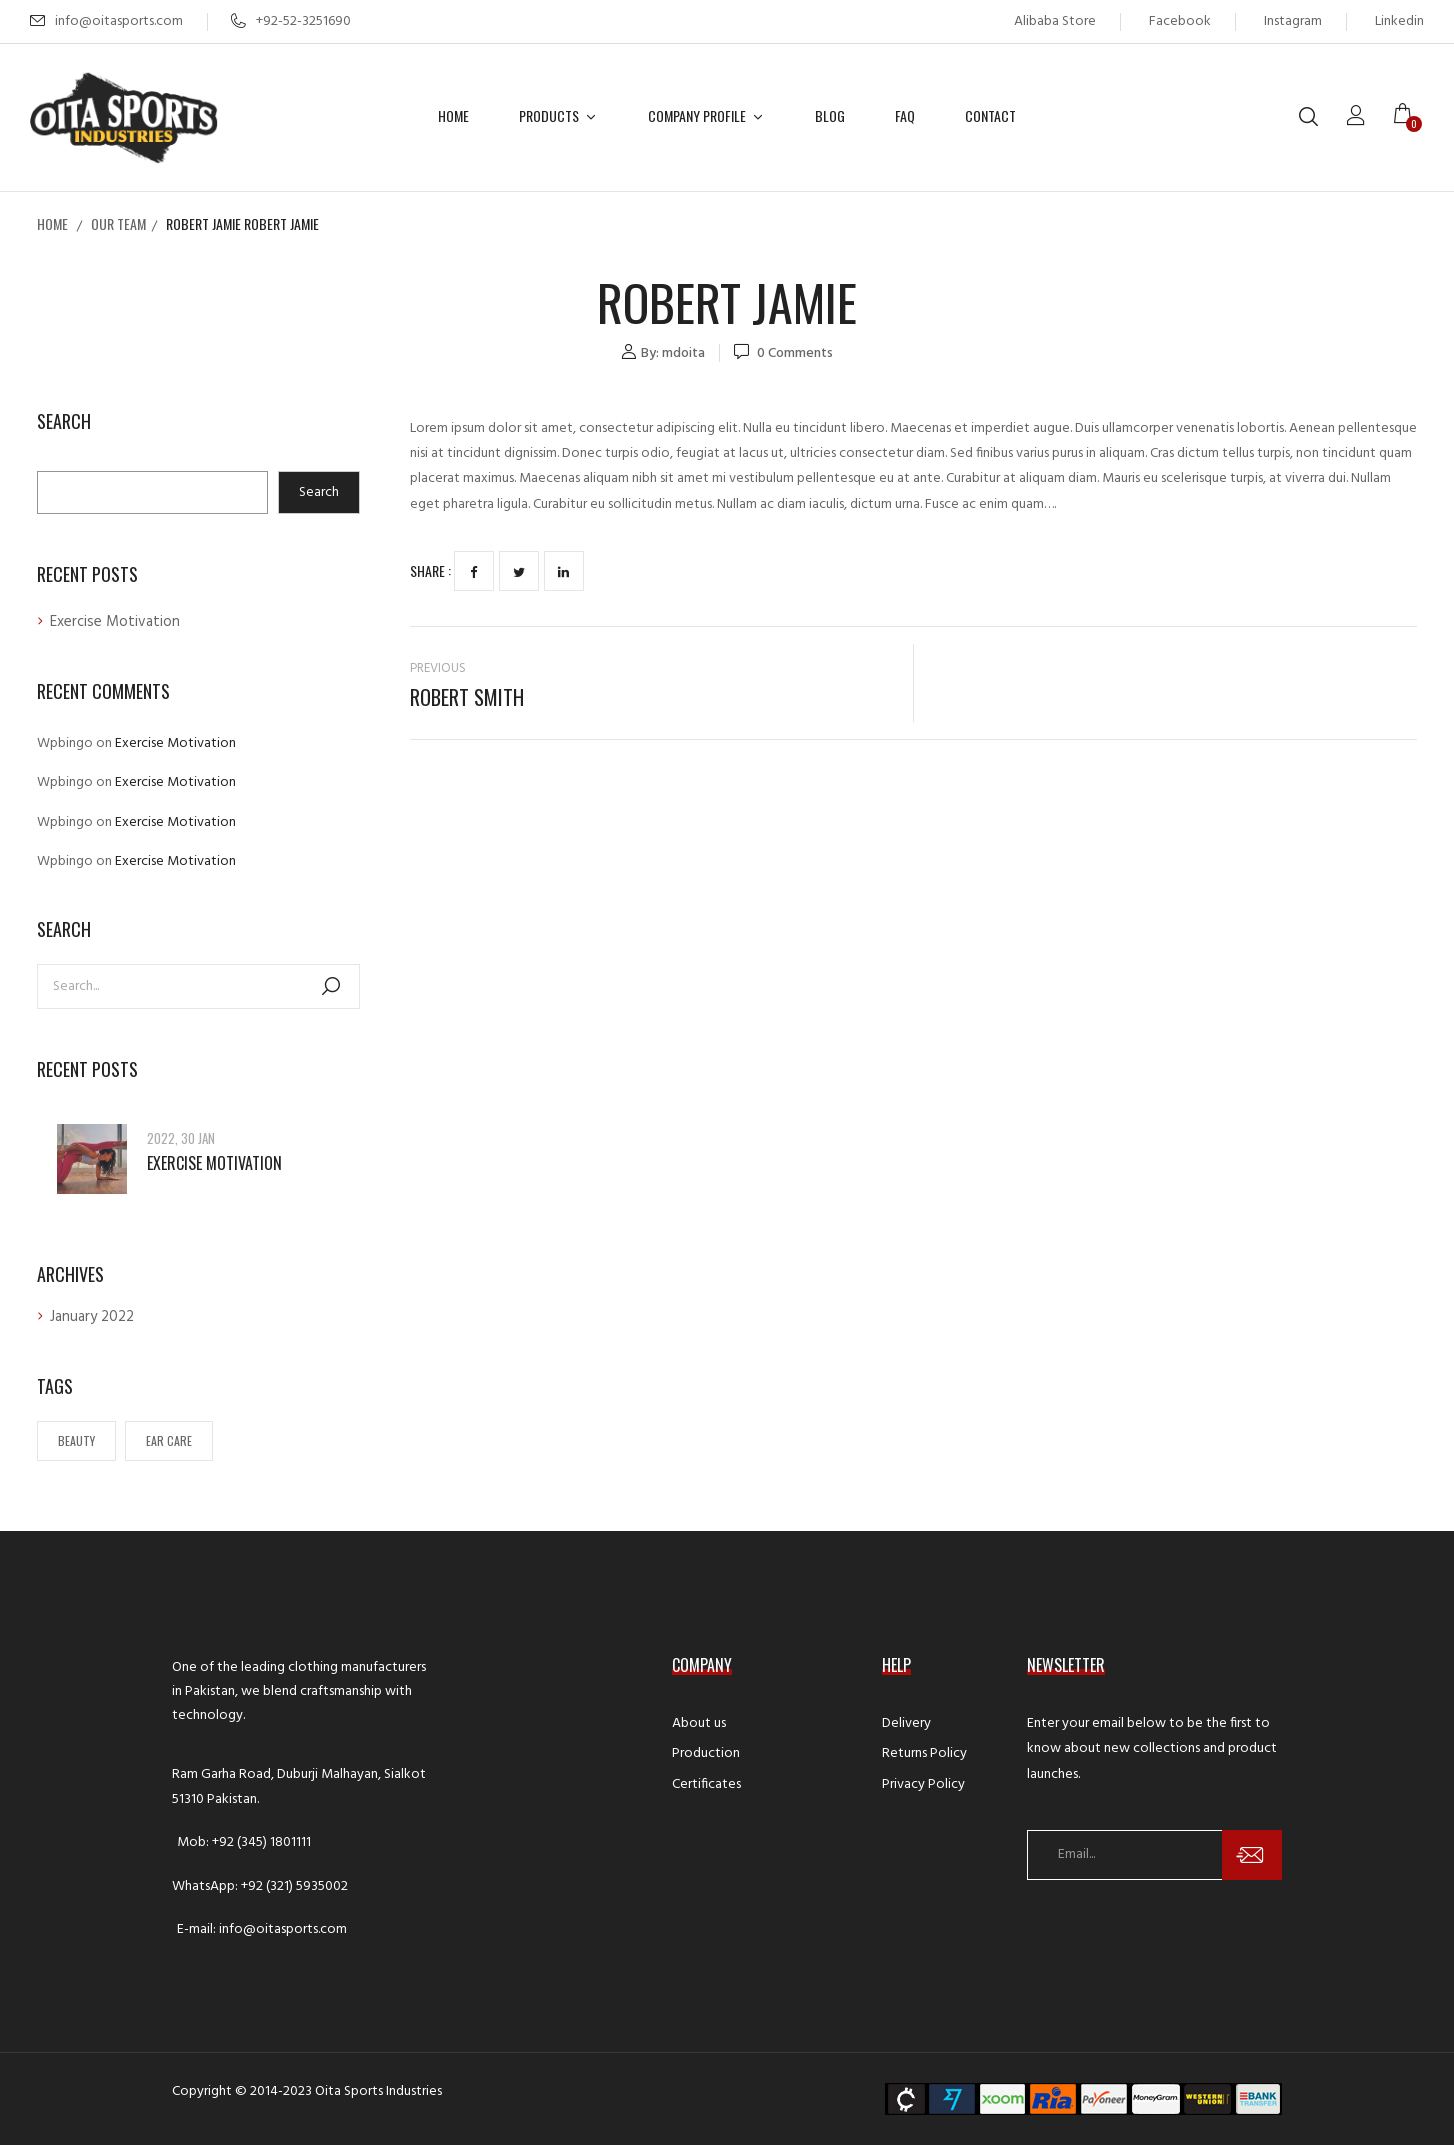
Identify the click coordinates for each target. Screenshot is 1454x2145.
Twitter (519, 572)
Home (52, 223)
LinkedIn (563, 572)
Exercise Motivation (115, 622)
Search (64, 422)
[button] (1409, 117)
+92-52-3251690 (291, 21)
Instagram (1293, 21)
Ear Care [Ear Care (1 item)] (169, 1440)
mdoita (683, 353)
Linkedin (1399, 21)
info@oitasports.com (119, 21)
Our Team (118, 223)
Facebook (1180, 21)
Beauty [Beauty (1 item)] (76, 1440)
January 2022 (92, 1317)
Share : (430, 570)
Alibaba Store (1055, 21)
